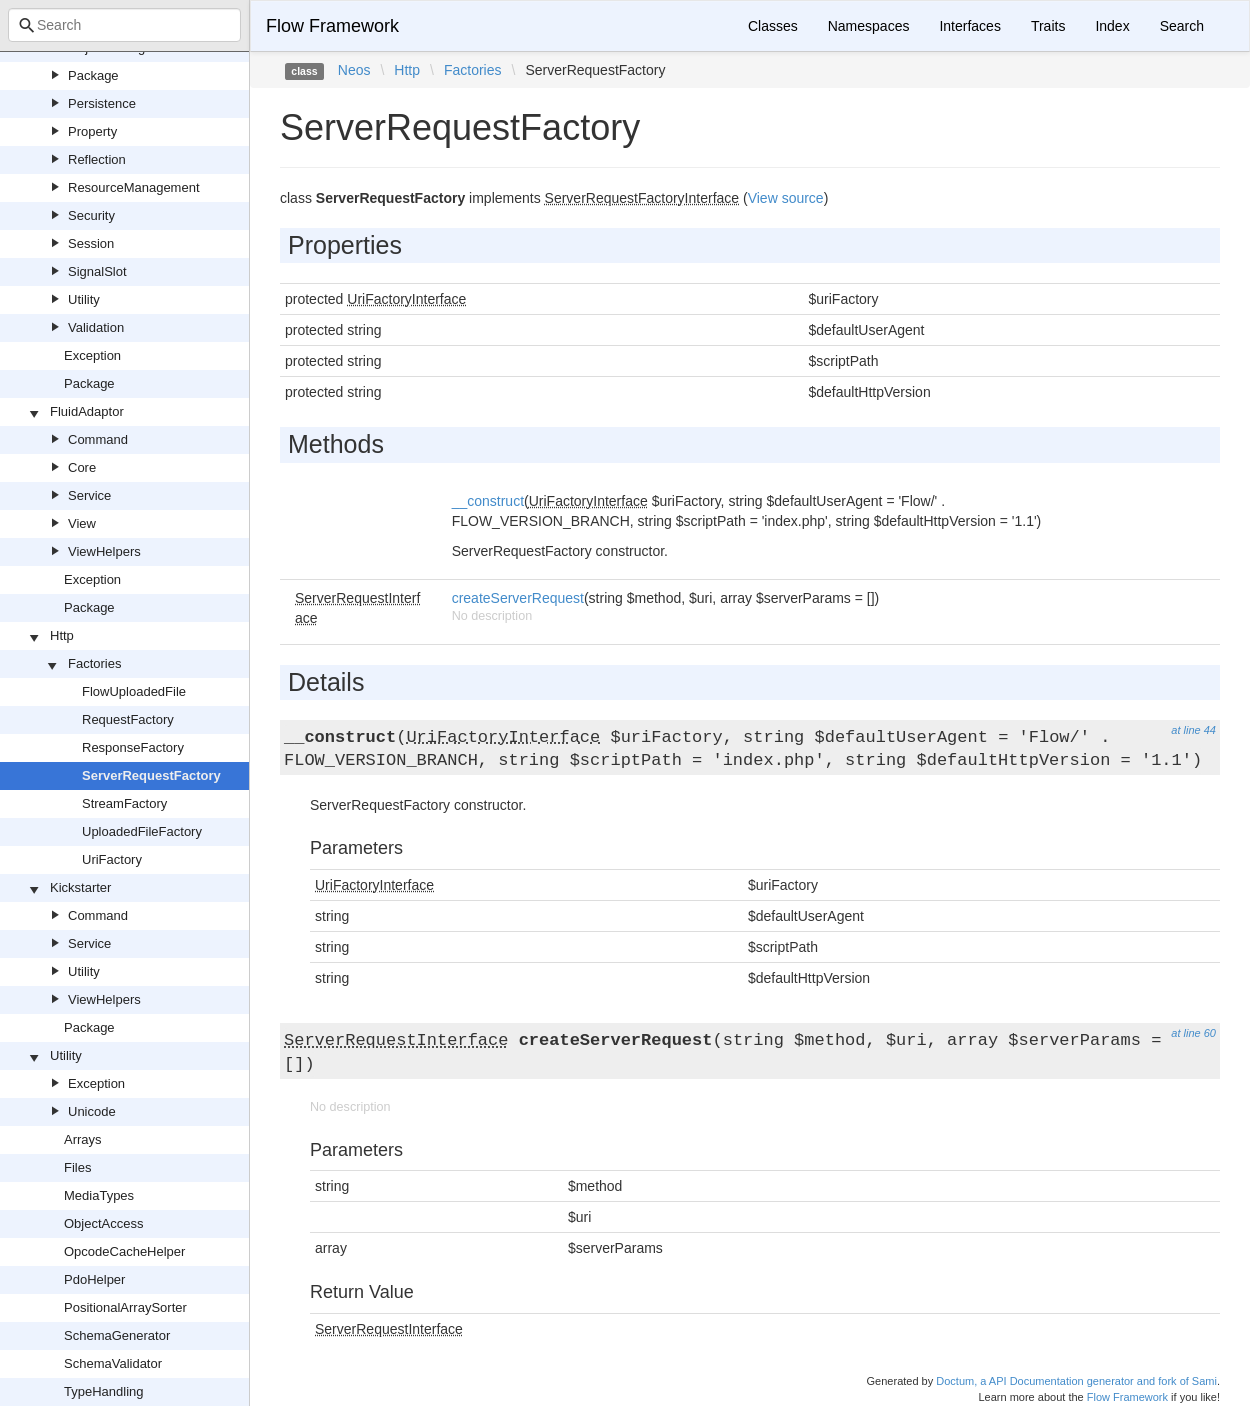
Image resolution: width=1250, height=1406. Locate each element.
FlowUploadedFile (134, 691)
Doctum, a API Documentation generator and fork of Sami (1076, 1381)
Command (98, 439)
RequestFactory (128, 719)
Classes (773, 26)
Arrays (83, 1139)
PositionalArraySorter (125, 1307)
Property (92, 131)
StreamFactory (124, 803)
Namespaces (869, 26)
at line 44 (1193, 730)
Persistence (102, 103)
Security (91, 215)
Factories (94, 663)
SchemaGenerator (117, 1335)
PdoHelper (94, 1279)
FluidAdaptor (87, 411)
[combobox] (124, 25)
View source (786, 198)
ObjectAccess (103, 1223)
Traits (1048, 26)
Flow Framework (332, 26)
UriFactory (112, 859)
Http (62, 635)
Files (77, 1167)
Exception (92, 355)
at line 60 (1193, 1033)
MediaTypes (99, 1195)
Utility (84, 299)
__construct (488, 501)
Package (93, 75)
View (82, 523)
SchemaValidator (113, 1363)
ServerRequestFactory (151, 775)
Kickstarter (80, 887)
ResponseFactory (133, 747)
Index (1112, 26)
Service (89, 495)
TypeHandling (104, 1391)
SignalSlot (97, 271)
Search (1182, 26)
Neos (354, 70)
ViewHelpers (104, 551)
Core (82, 467)
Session (91, 243)
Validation (96, 327)
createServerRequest (518, 598)
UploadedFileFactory (142, 831)
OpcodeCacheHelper (124, 1251)
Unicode (92, 1111)
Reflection (97, 159)
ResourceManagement (134, 187)
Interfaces (969, 26)
